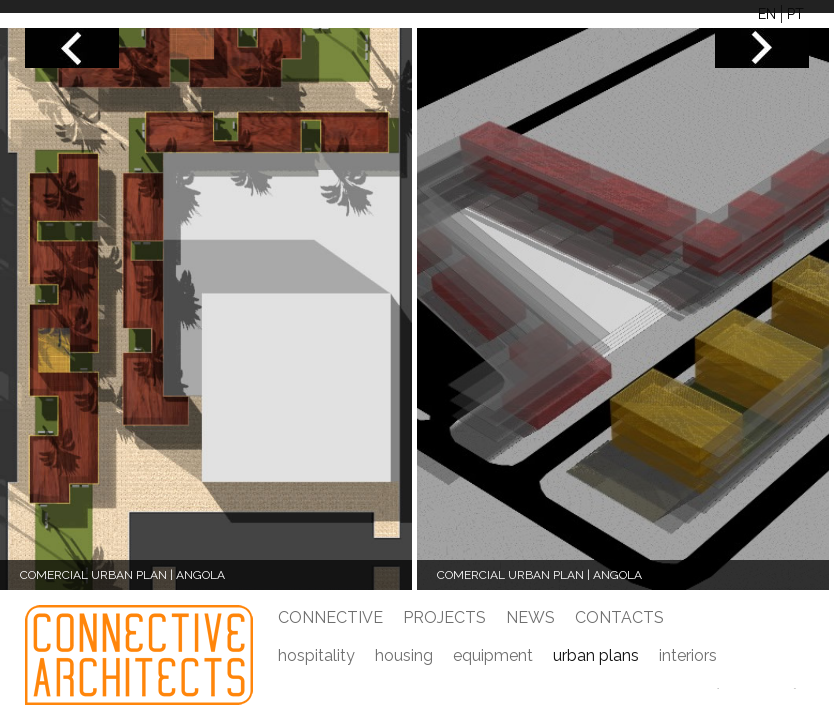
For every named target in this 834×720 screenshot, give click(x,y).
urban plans (596, 655)
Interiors (688, 655)
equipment (493, 655)
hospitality (316, 655)
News (530, 617)
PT (795, 14)
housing (404, 655)
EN (767, 14)
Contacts (619, 617)
